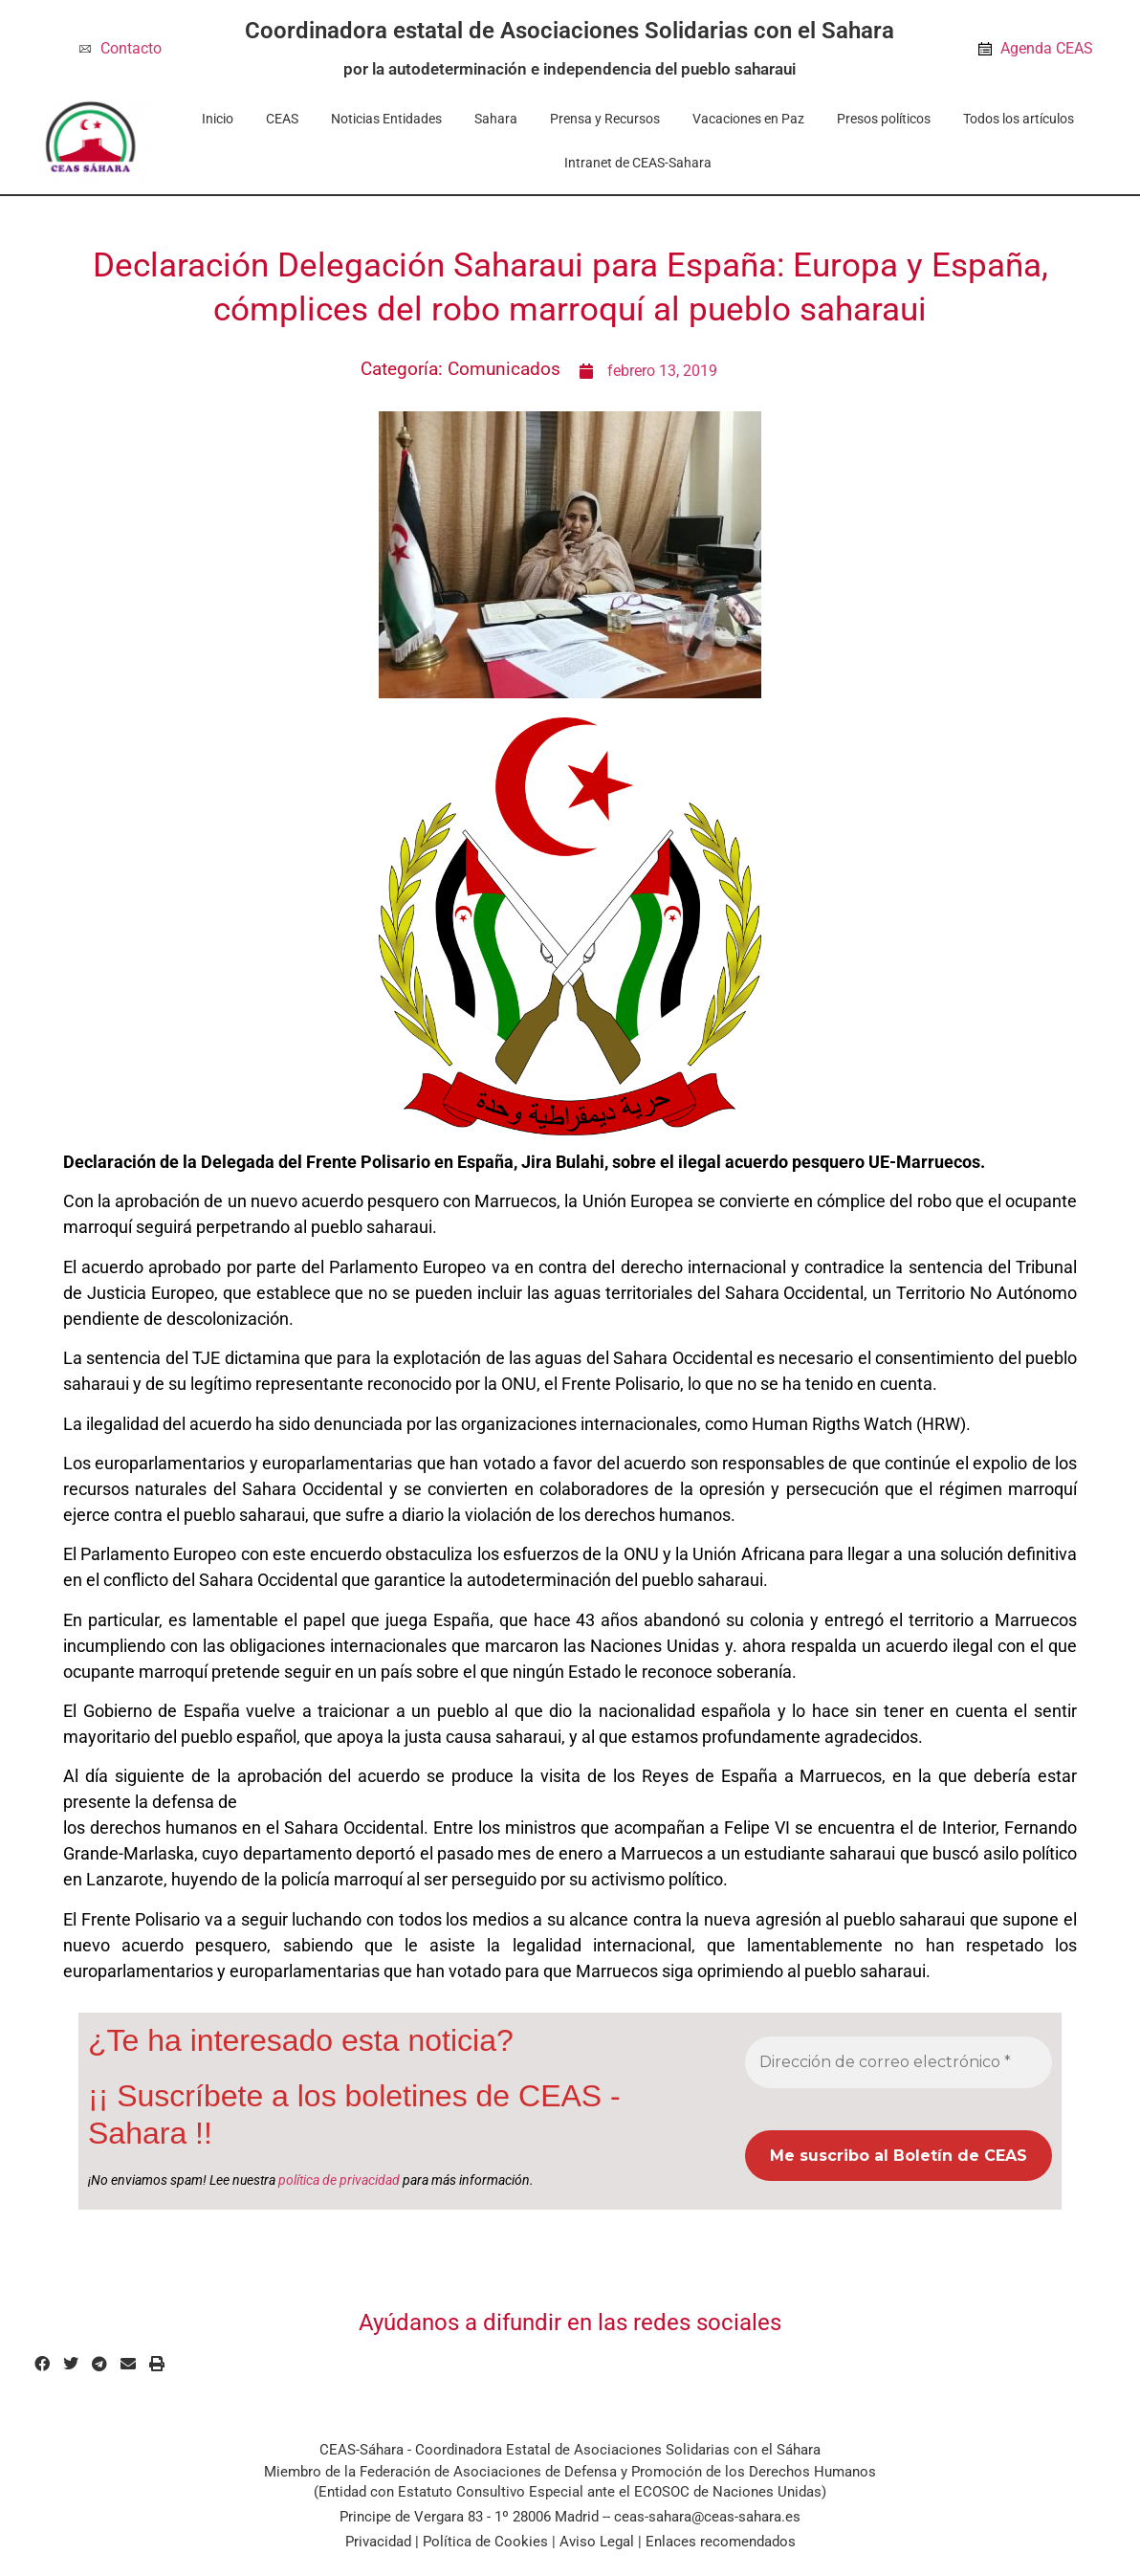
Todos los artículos (1018, 118)
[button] (42, 2364)
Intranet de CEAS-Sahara (638, 162)
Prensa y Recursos (605, 118)
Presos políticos (884, 118)
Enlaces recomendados (721, 2541)
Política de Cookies (485, 2541)
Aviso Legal (596, 2541)
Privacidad (378, 2541)
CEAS (282, 118)
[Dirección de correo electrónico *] (898, 2062)
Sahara (495, 118)
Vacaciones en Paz (748, 118)
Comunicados (504, 369)
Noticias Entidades (386, 118)
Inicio (217, 118)
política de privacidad (339, 2180)
